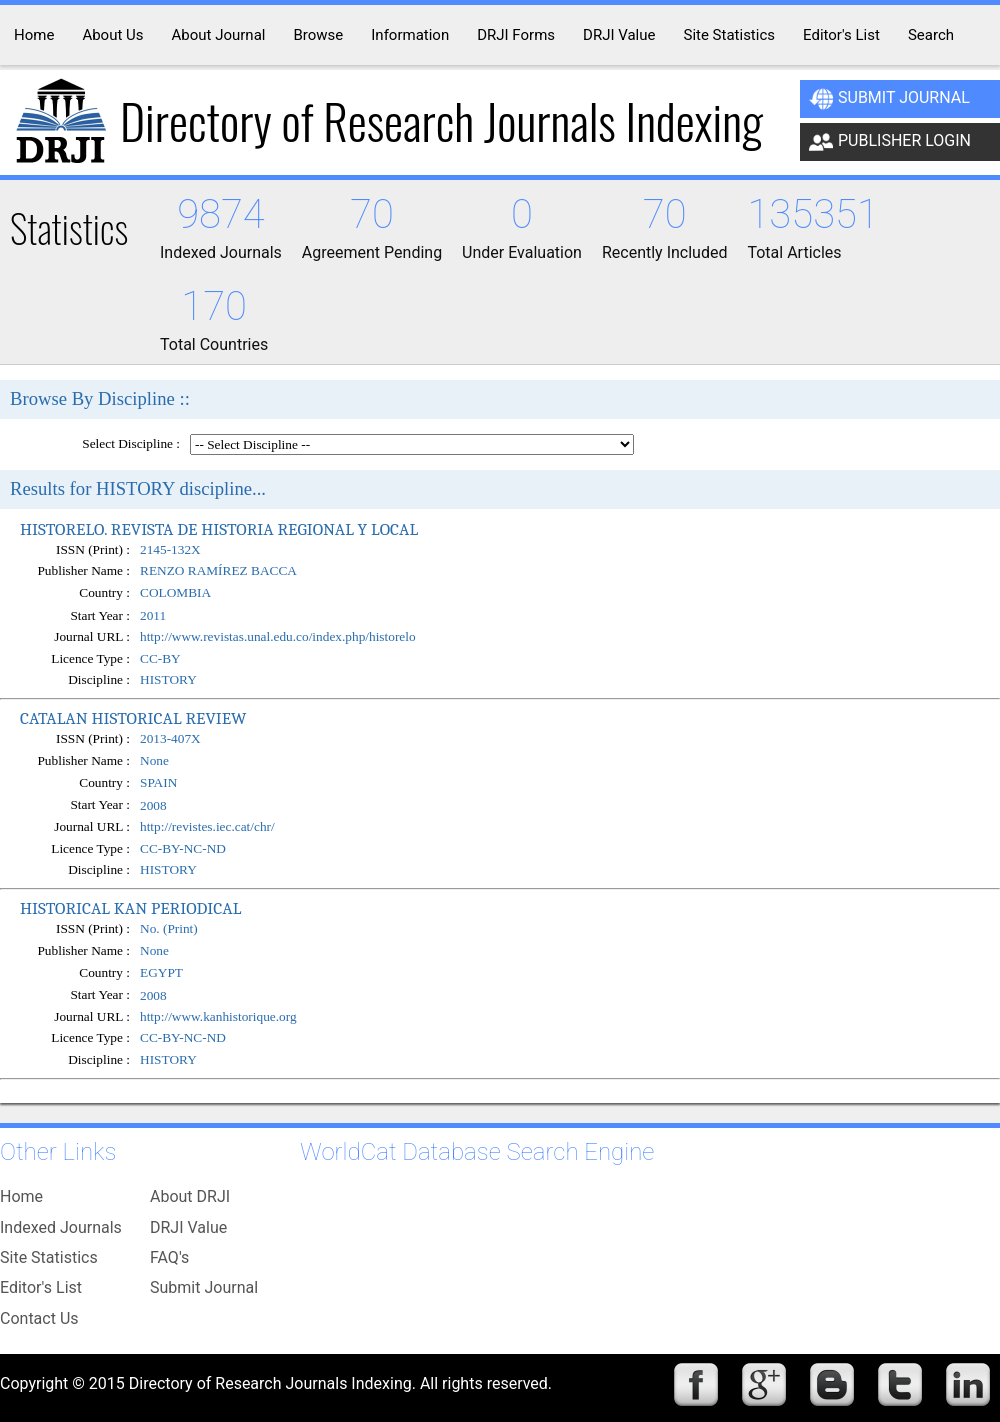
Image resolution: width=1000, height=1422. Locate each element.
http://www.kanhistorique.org (218, 1016)
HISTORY (168, 679)
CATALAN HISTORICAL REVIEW (133, 718)
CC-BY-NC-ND (183, 848)
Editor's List (41, 1287)
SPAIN (158, 782)
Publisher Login (890, 142)
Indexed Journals (61, 1227)
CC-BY (160, 658)
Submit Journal (889, 99)
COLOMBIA (175, 593)
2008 (153, 805)
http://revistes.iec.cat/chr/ (207, 826)
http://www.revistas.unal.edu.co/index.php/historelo (278, 636)
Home (21, 1196)
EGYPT (161, 972)
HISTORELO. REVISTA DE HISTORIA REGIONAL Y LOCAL (219, 529)
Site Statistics (49, 1257)
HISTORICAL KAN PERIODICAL (130, 908)
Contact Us (39, 1318)
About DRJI (190, 1196)
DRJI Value (188, 1227)
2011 (153, 615)
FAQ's (169, 1257)
